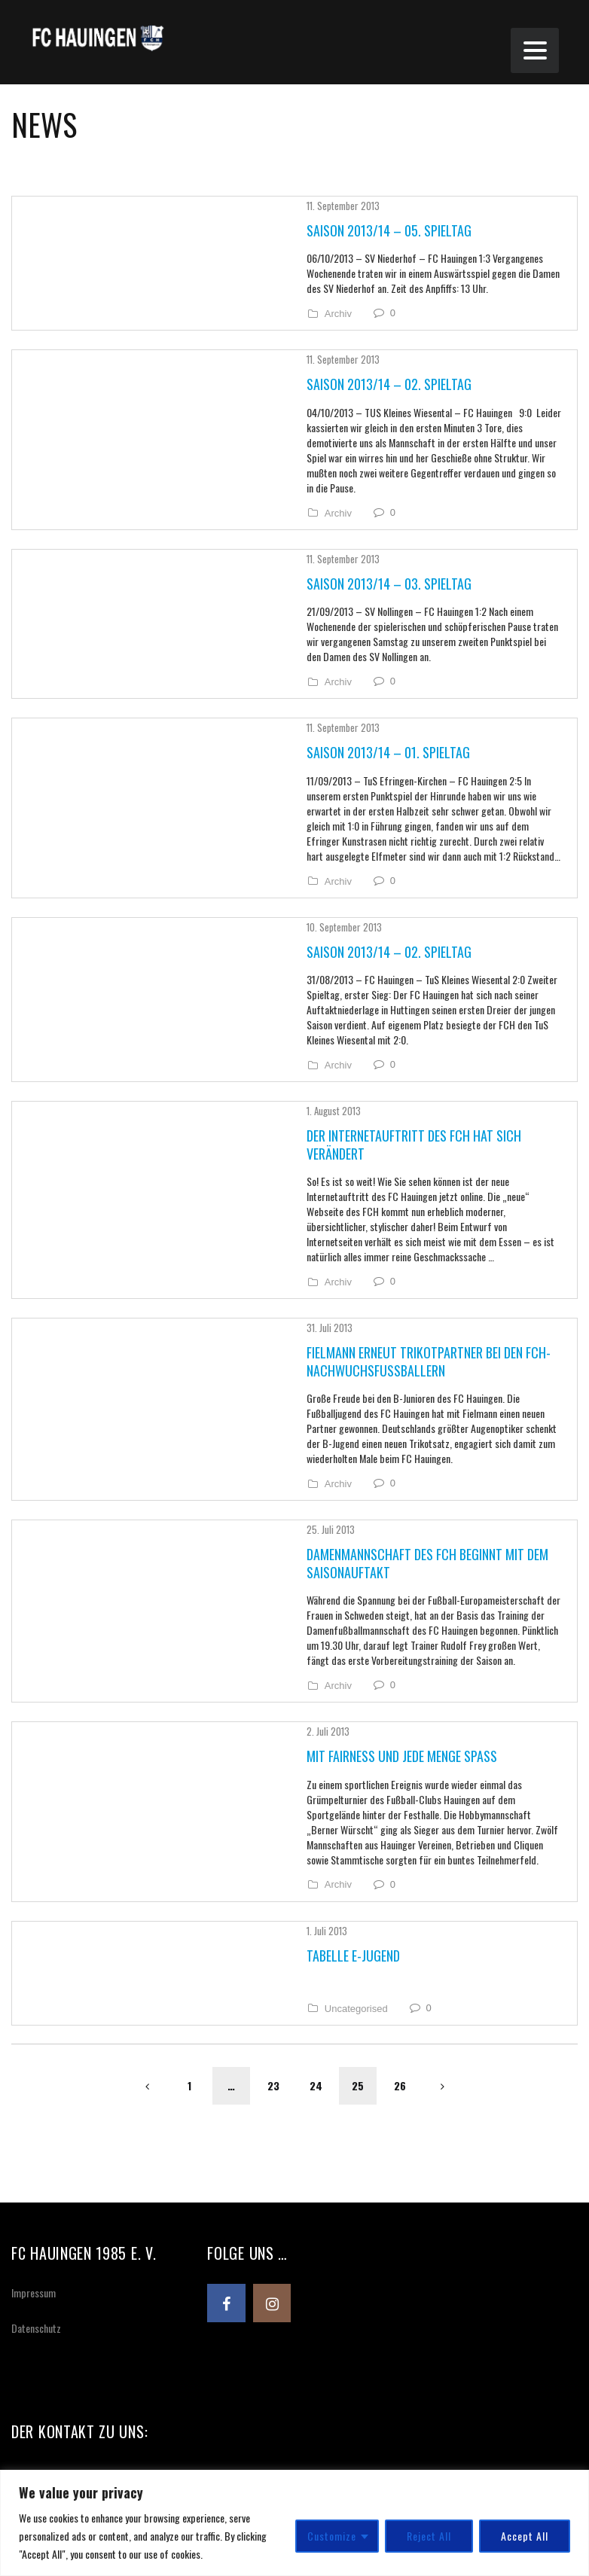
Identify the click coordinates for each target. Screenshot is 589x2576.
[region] (294, 2523)
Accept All (524, 2536)
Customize (331, 2536)
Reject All (429, 2536)
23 (273, 1871)
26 (400, 1871)
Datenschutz (36, 2113)
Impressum (33, 2078)
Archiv (256, 311)
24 (316, 1871)
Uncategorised (275, 1794)
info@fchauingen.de (81, 2396)
